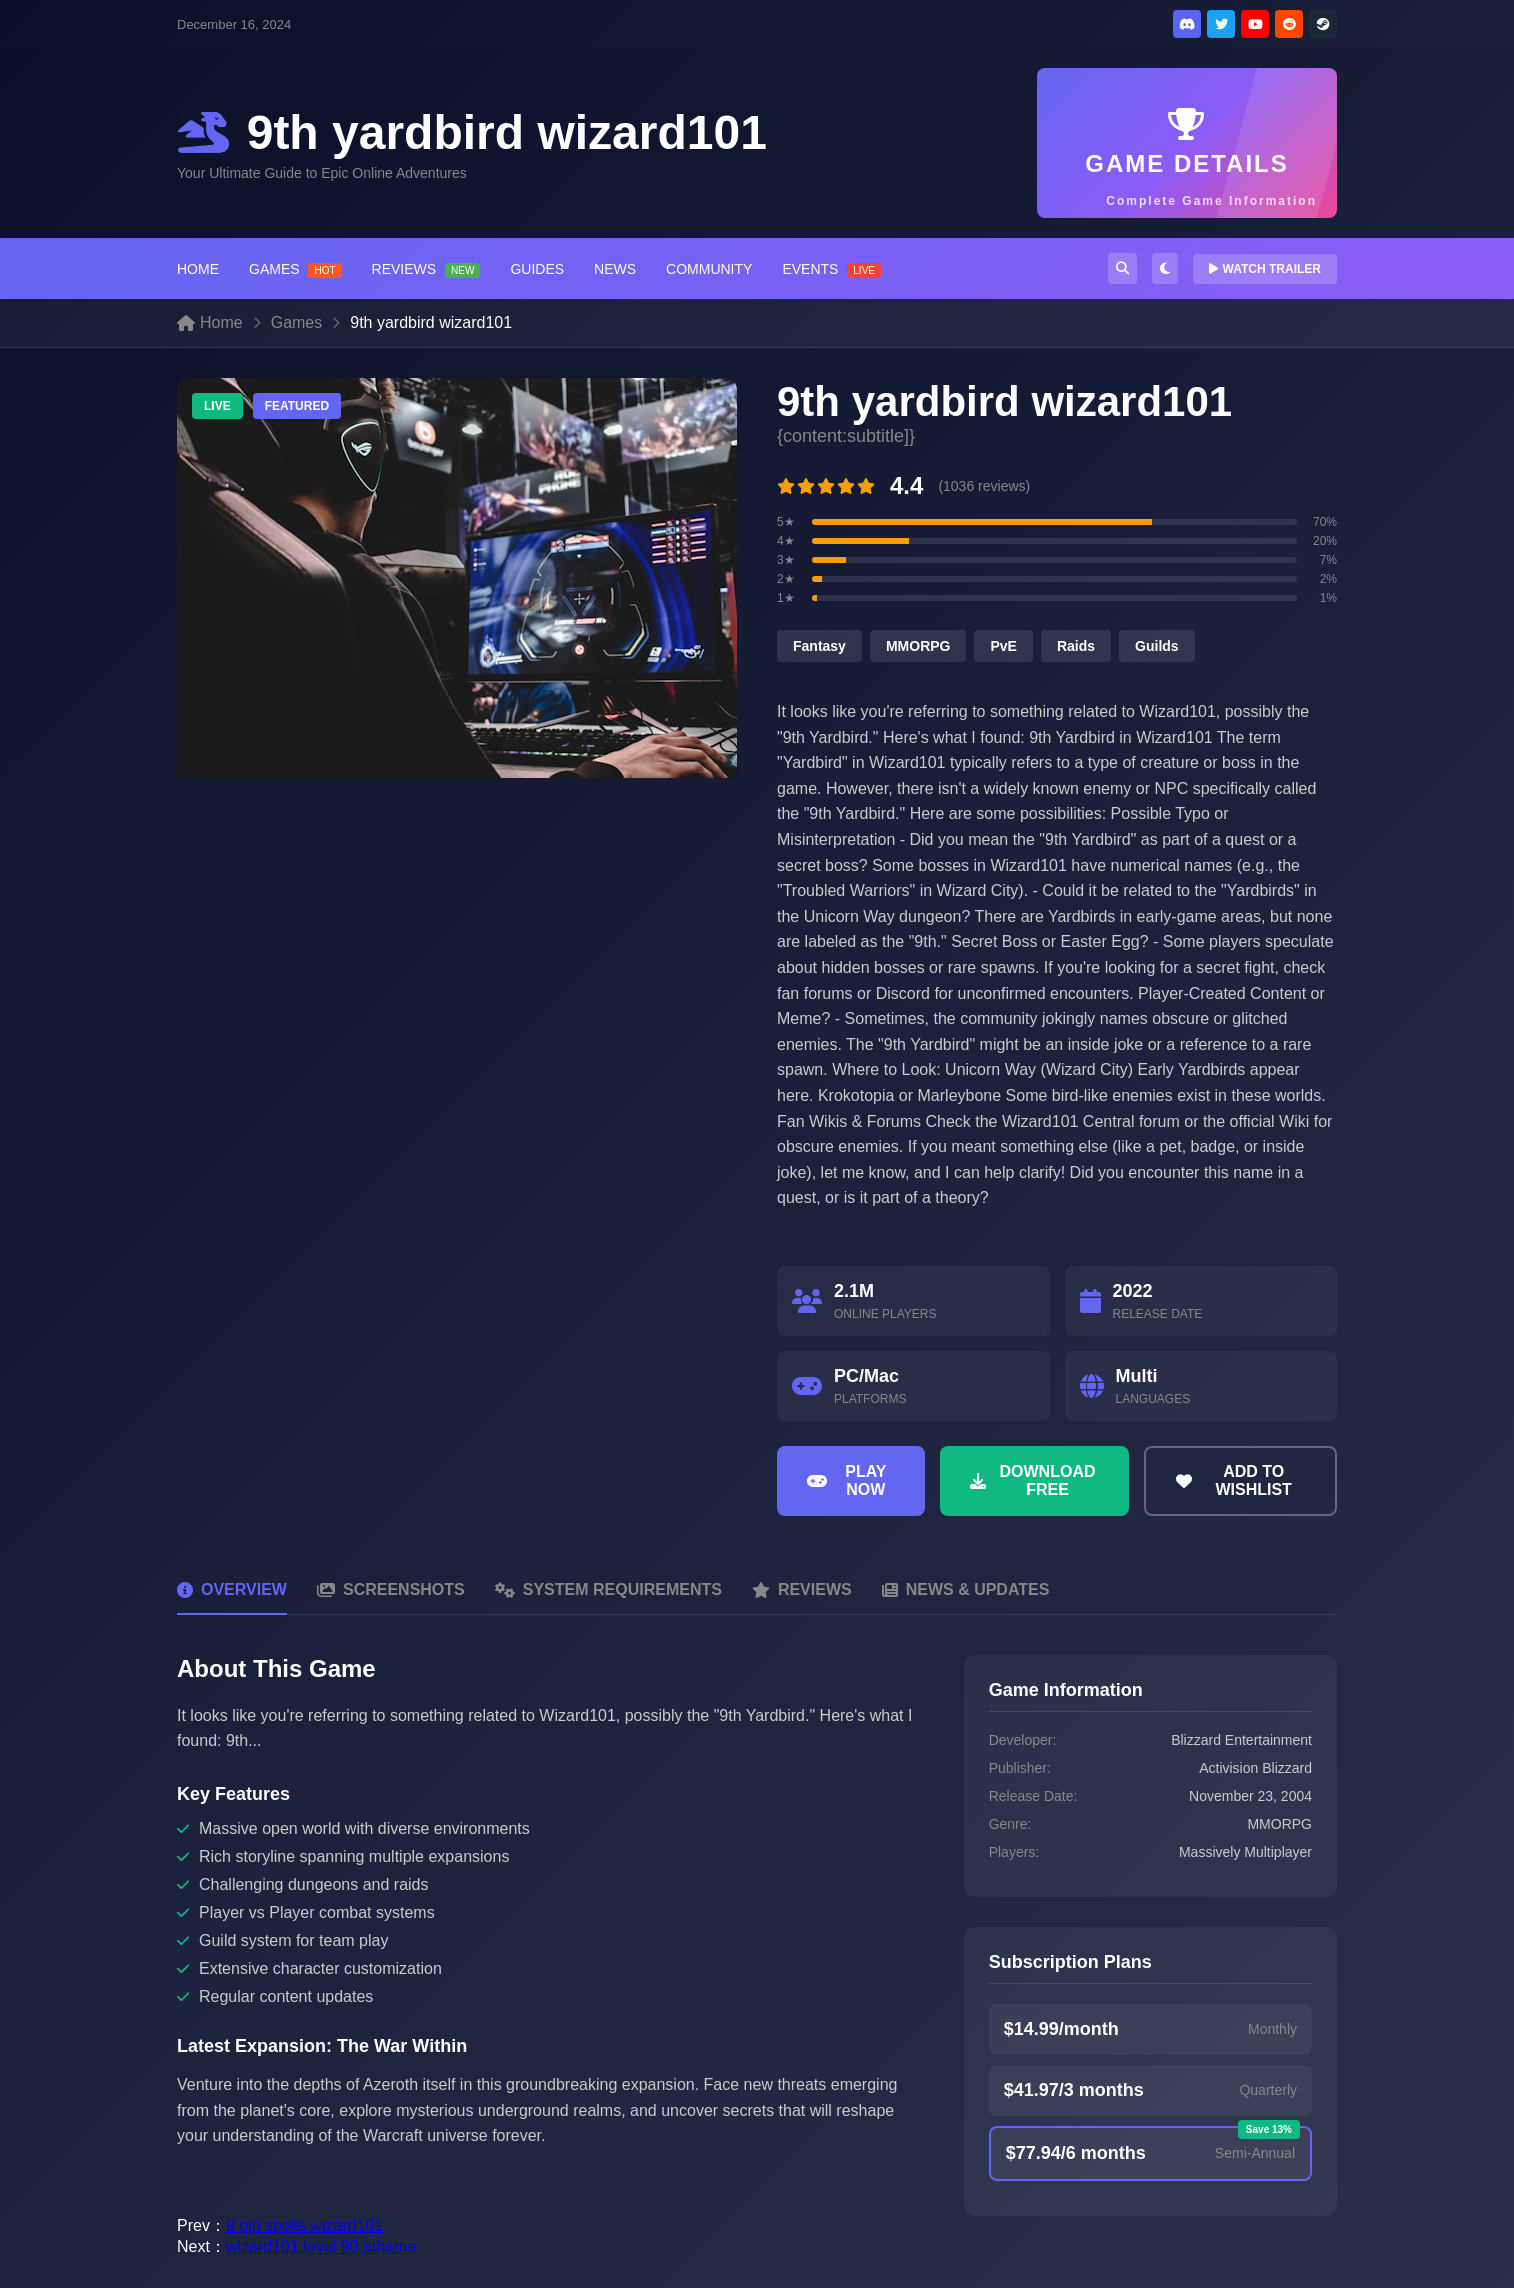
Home (210, 322)
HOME (198, 269)
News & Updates (966, 1589)
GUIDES (537, 269)
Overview (232, 1589)
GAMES (295, 269)
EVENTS (831, 269)
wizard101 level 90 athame (321, 2246)
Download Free (1033, 1480)
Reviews (802, 1589)
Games (297, 322)
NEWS (615, 269)
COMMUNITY (709, 269)
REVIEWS (426, 269)
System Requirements (608, 1589)
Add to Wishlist (1234, 1480)
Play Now (846, 1480)
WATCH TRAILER (1265, 269)
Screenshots (391, 1589)
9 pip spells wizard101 (304, 2225)
